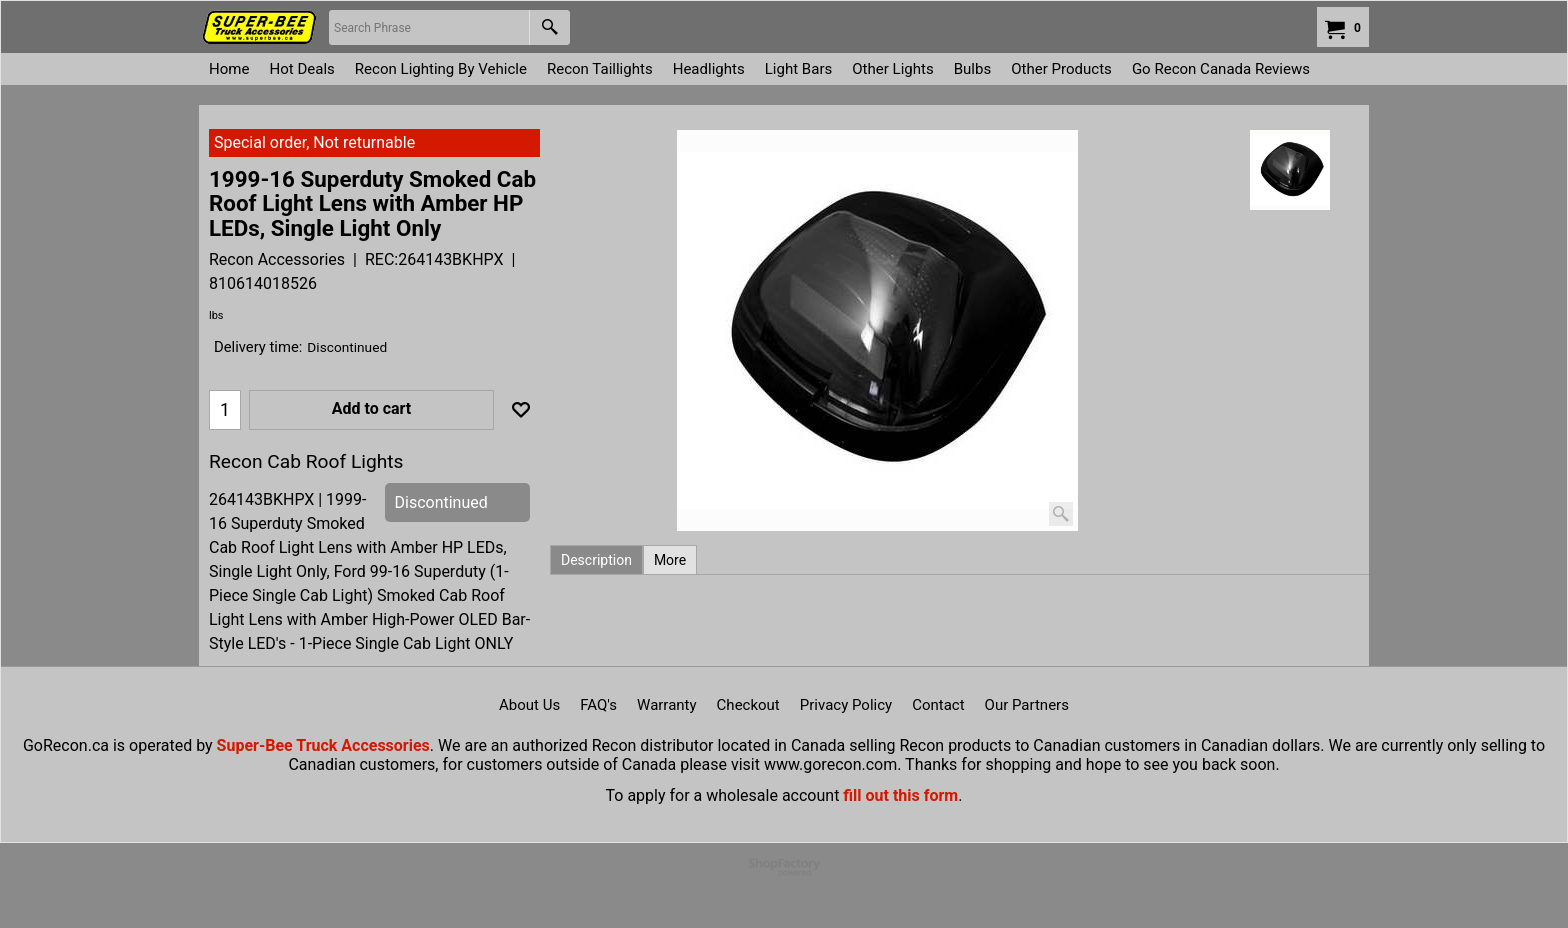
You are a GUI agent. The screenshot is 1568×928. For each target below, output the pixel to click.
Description (596, 560)
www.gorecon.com (830, 764)
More (670, 560)
